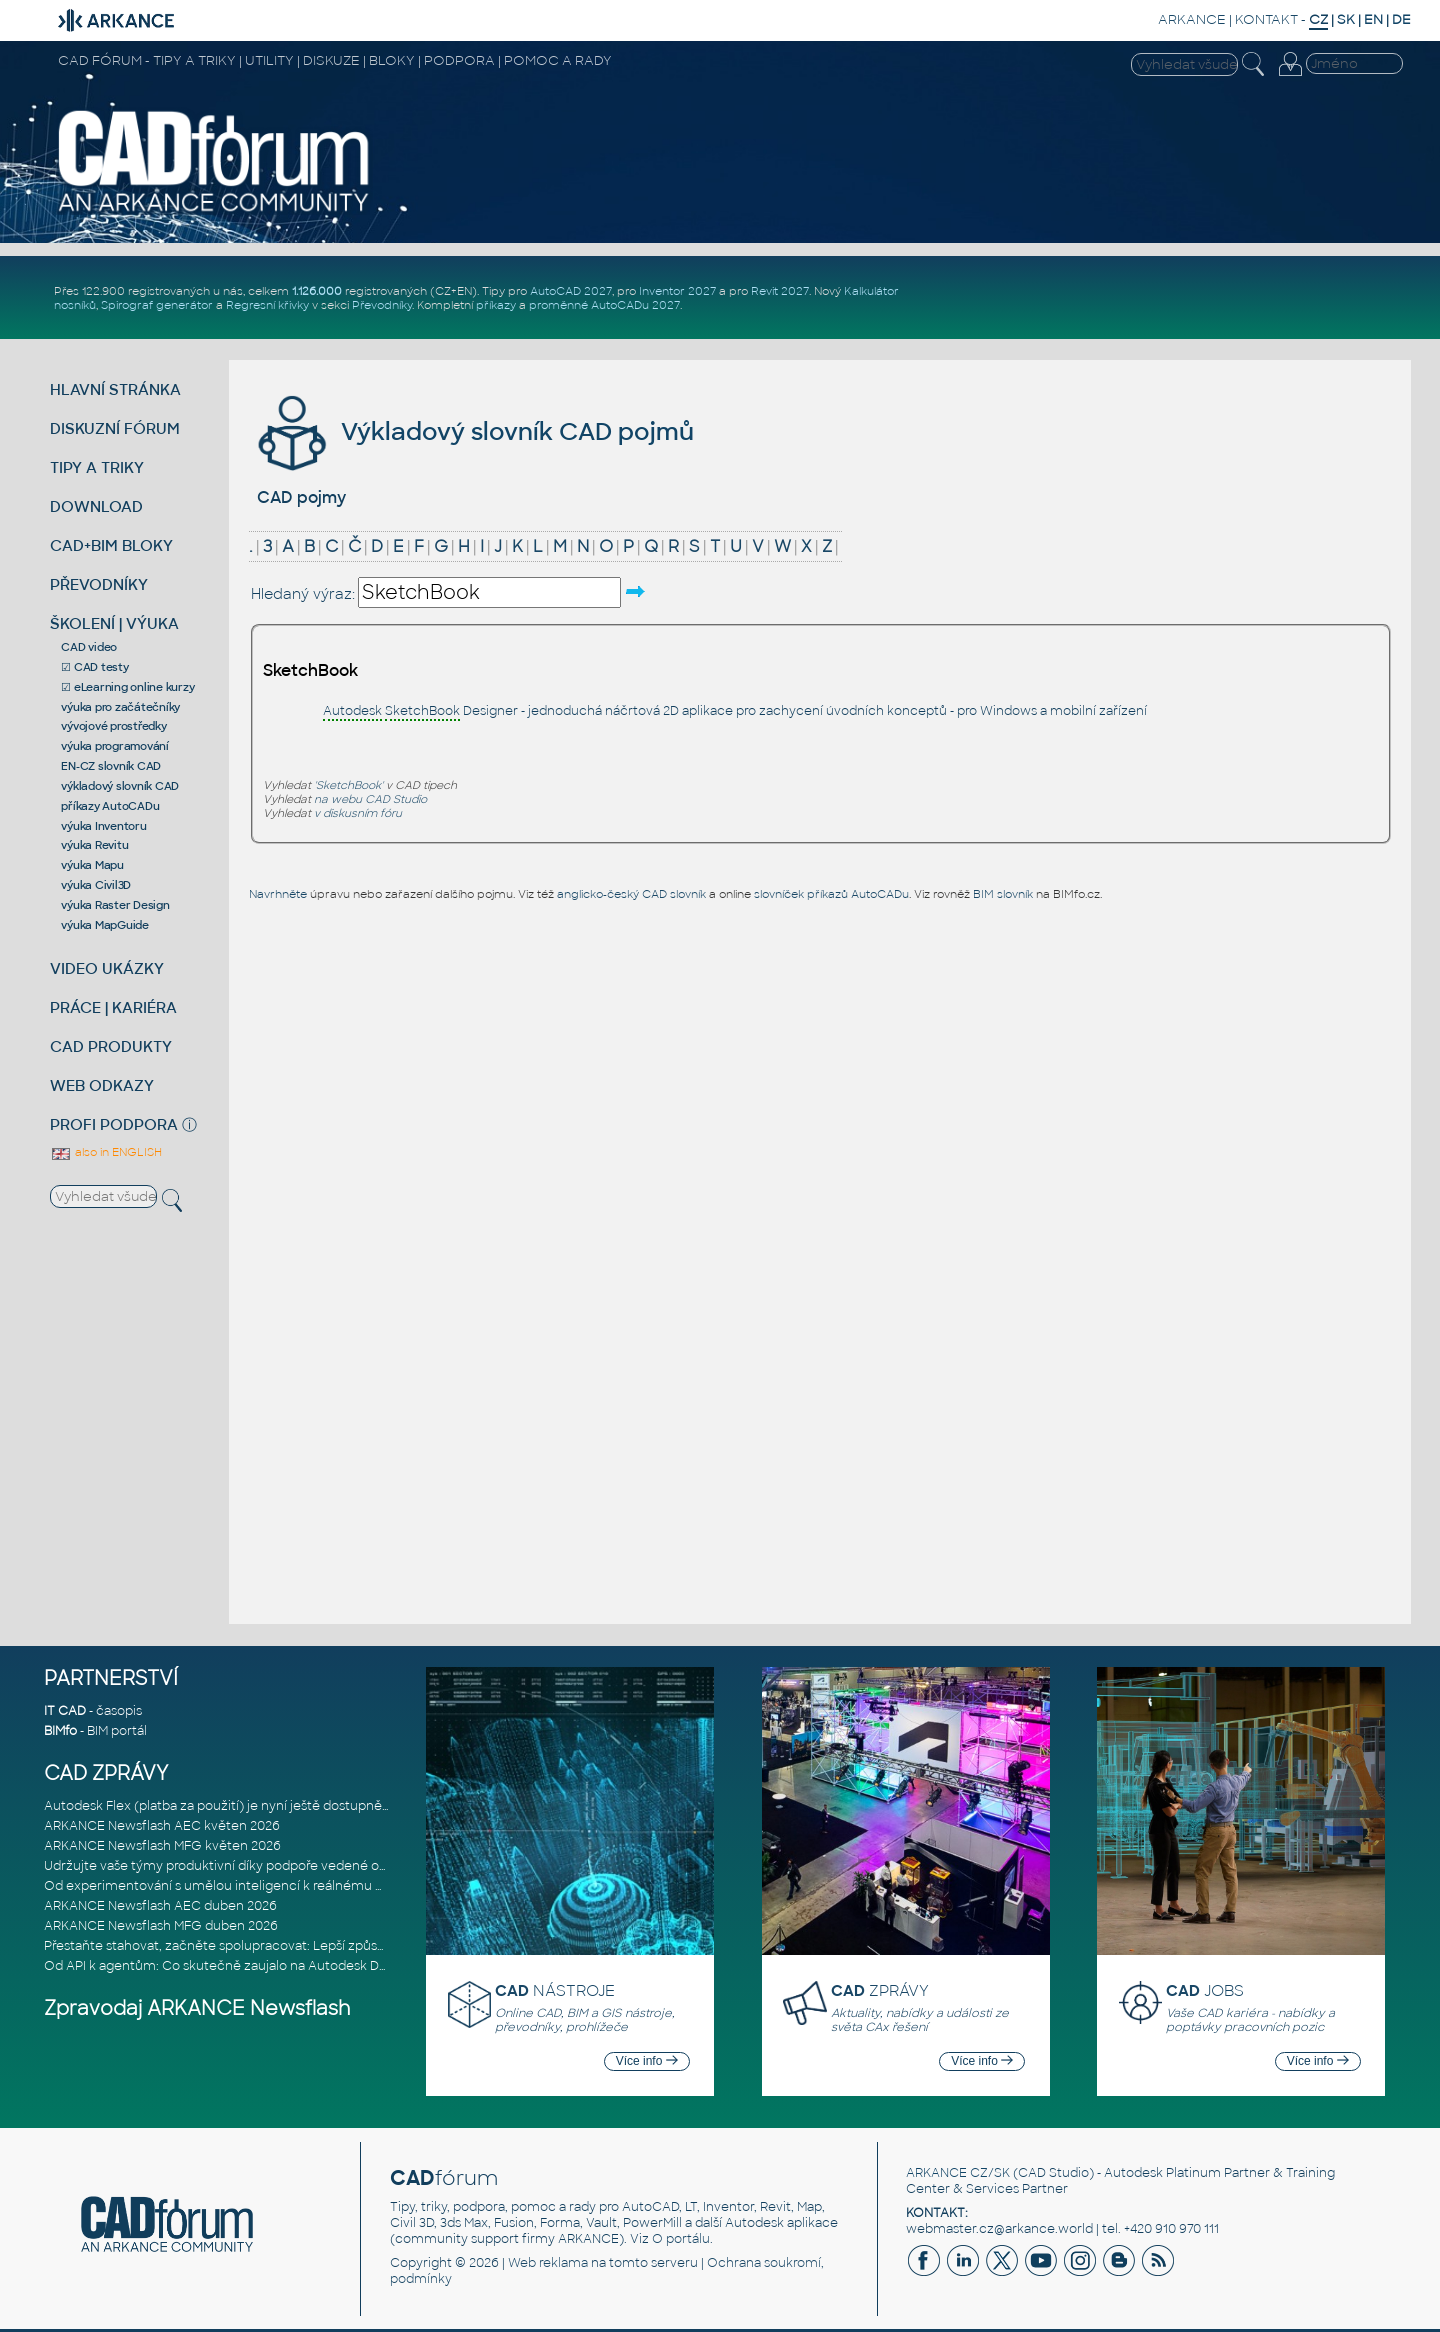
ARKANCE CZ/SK (958, 2173)
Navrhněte (278, 894)
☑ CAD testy (94, 667)
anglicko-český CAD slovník (631, 894)
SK (1346, 19)
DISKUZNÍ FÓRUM (115, 428)
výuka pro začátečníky (120, 707)
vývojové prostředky (113, 726)
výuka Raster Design (115, 905)
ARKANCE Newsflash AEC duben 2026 (160, 1906)
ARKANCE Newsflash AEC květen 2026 (162, 1826)
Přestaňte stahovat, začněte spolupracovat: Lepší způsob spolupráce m (262, 1946)
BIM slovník (1003, 894)
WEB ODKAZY (102, 1085)
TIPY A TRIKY (97, 467)
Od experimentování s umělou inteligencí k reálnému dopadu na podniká (268, 1886)
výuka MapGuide (105, 925)
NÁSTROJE (555, 1990)
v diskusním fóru (358, 813)
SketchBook (310, 670)
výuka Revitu (94, 845)
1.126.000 (317, 291)
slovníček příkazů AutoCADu (831, 894)
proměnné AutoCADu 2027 (604, 305)
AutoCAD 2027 (571, 291)
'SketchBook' (348, 785)
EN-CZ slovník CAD (111, 766)
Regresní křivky (267, 305)
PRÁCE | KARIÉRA (113, 1007)
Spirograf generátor (157, 305)
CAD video (89, 647)
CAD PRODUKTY (111, 1046)
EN (1373, 19)
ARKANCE (1192, 19)
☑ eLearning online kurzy (127, 687)
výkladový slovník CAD (120, 786)
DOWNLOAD (96, 506)
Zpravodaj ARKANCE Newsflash (197, 2008)
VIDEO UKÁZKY (107, 968)
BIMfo (60, 1731)
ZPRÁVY (880, 1990)
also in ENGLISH (106, 1152)
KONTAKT (1266, 19)
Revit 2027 (780, 291)
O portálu (681, 2239)
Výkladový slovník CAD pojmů (473, 431)
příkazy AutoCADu (110, 806)
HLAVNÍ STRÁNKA (115, 389)
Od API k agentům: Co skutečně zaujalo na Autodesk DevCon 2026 (248, 1966)
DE (1401, 19)
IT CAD (65, 1711)
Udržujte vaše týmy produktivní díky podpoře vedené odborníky (238, 1866)
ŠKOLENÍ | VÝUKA (114, 623)
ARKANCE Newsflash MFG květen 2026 (162, 1846)
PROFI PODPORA (114, 1124)
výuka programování (115, 746)
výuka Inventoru (103, 826)
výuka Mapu (92, 865)
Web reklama (548, 2263)
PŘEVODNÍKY (99, 584)
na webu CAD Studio (370, 799)
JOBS (1205, 1990)
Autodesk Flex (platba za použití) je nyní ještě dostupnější (219, 1806)
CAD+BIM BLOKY (111, 545)
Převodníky (382, 305)
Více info (647, 2061)
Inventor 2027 (677, 291)
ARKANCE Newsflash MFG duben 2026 (161, 1926)
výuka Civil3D (96, 885)
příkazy (496, 305)
